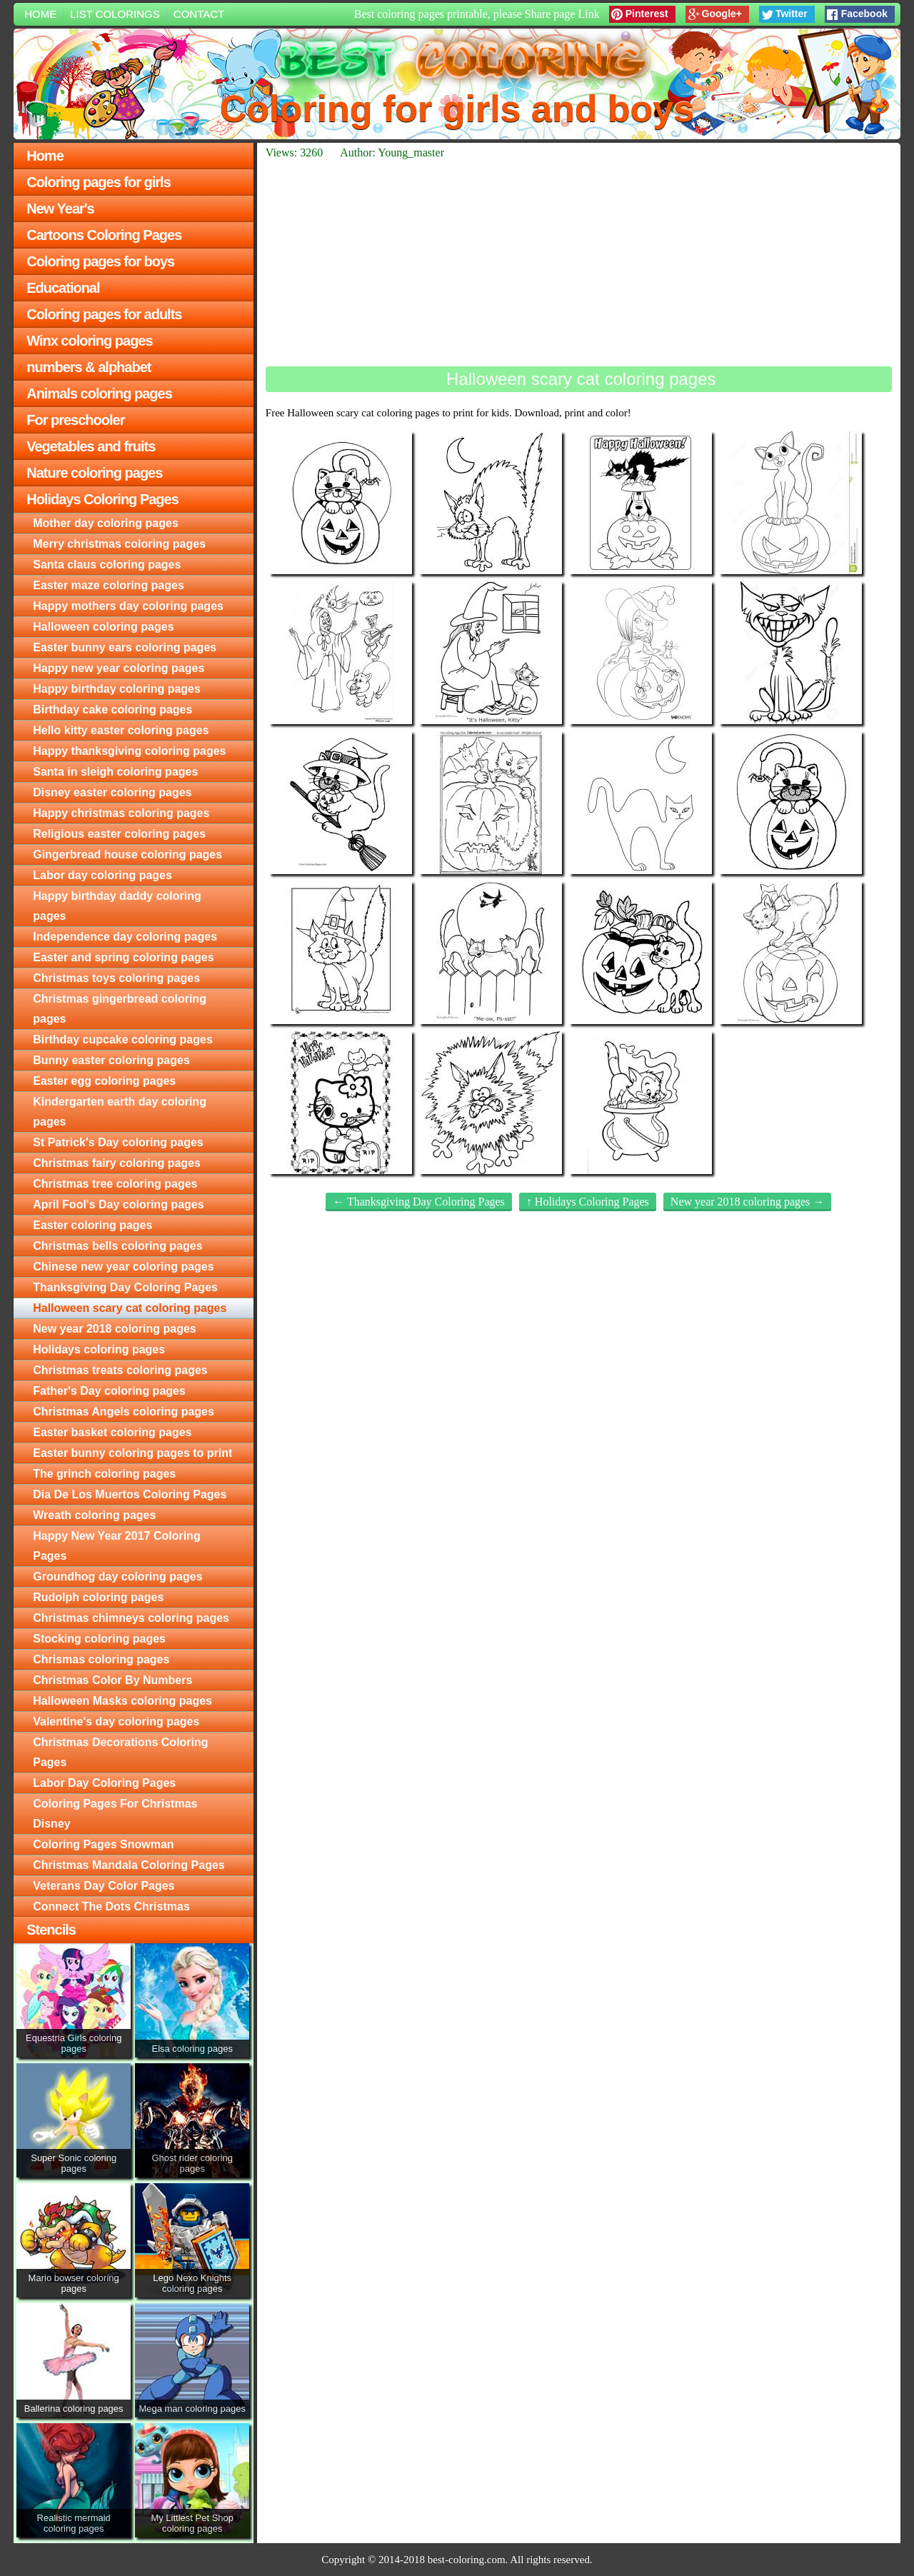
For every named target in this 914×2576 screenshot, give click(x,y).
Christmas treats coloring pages (120, 1370)
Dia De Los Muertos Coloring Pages (129, 1494)
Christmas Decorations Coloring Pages (120, 1752)
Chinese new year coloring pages (123, 1267)
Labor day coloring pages (102, 875)
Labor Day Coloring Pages (104, 1783)
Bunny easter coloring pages (111, 1060)
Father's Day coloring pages (109, 1391)
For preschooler (75, 420)
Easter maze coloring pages (108, 585)
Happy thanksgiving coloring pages (129, 751)
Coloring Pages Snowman (103, 1844)
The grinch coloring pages (104, 1474)
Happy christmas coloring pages (121, 813)
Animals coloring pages (99, 393)
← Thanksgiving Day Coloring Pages (419, 1202)
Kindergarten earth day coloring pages (119, 1112)
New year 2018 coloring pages (114, 1329)
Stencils (51, 1930)
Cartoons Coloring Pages (103, 235)
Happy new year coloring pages (118, 668)
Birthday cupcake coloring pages (123, 1039)
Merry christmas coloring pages (119, 544)
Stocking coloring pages (99, 1639)
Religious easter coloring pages (119, 834)
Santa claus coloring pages (107, 564)
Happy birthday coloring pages (117, 689)
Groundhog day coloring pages (117, 1576)
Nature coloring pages (94, 473)
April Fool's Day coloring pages (118, 1204)
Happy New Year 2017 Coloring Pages (116, 1546)
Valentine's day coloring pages (116, 1721)
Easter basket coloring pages (112, 1432)
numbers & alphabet (88, 367)
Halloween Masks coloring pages (122, 1701)
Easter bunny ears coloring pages (124, 647)
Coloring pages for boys (100, 261)
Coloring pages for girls (98, 182)
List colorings (115, 14)
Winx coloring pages (89, 341)
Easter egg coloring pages (104, 1081)
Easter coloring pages (92, 1225)
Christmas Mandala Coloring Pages (129, 1865)
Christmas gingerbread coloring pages (119, 1009)
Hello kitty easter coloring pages (121, 730)
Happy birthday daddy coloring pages (117, 906)
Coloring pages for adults (103, 314)
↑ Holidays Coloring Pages (587, 1202)
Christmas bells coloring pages (117, 1246)
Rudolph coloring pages (98, 1597)
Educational (62, 288)
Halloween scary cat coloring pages (129, 1308)
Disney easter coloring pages (112, 792)
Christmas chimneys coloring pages (131, 1618)
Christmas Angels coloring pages (123, 1411)
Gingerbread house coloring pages (127, 854)
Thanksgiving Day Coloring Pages (125, 1287)
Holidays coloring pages (99, 1349)
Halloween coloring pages (103, 627)
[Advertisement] (579, 263)
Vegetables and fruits (90, 446)
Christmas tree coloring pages (115, 1184)
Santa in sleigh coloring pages (115, 772)
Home (40, 14)
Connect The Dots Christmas (111, 1906)
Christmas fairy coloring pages (117, 1163)
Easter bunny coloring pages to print (132, 1453)
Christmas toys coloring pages (116, 978)
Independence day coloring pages (125, 937)
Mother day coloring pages (106, 523)
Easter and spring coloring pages (123, 957)
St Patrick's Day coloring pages (118, 1142)
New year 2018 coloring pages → (748, 1202)
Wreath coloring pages (94, 1515)
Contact (199, 14)
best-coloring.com (467, 2559)
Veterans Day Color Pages (103, 1886)
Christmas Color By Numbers (112, 1680)
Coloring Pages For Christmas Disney (115, 1814)
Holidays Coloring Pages (102, 499)
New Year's (60, 208)
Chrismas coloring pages (101, 1659)
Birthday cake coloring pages (112, 709)
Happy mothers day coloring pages (128, 606)
